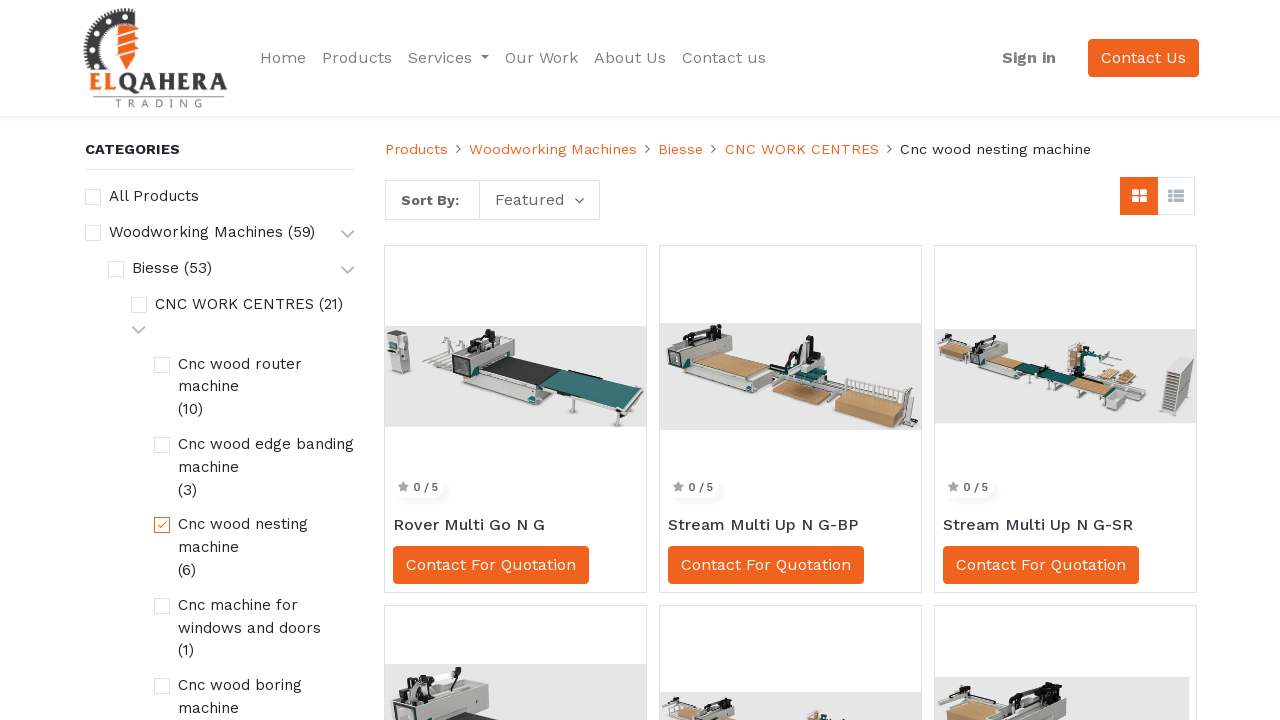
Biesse (155, 268)
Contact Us (1139, 57)
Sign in (1025, 57)
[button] (539, 200)
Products (416, 149)
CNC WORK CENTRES (234, 304)
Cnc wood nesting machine (243, 535)
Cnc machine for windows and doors (249, 616)
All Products (154, 196)
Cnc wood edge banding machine (266, 455)
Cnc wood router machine (240, 375)
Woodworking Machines (196, 232)
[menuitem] (288, 58)
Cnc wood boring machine (240, 696)
